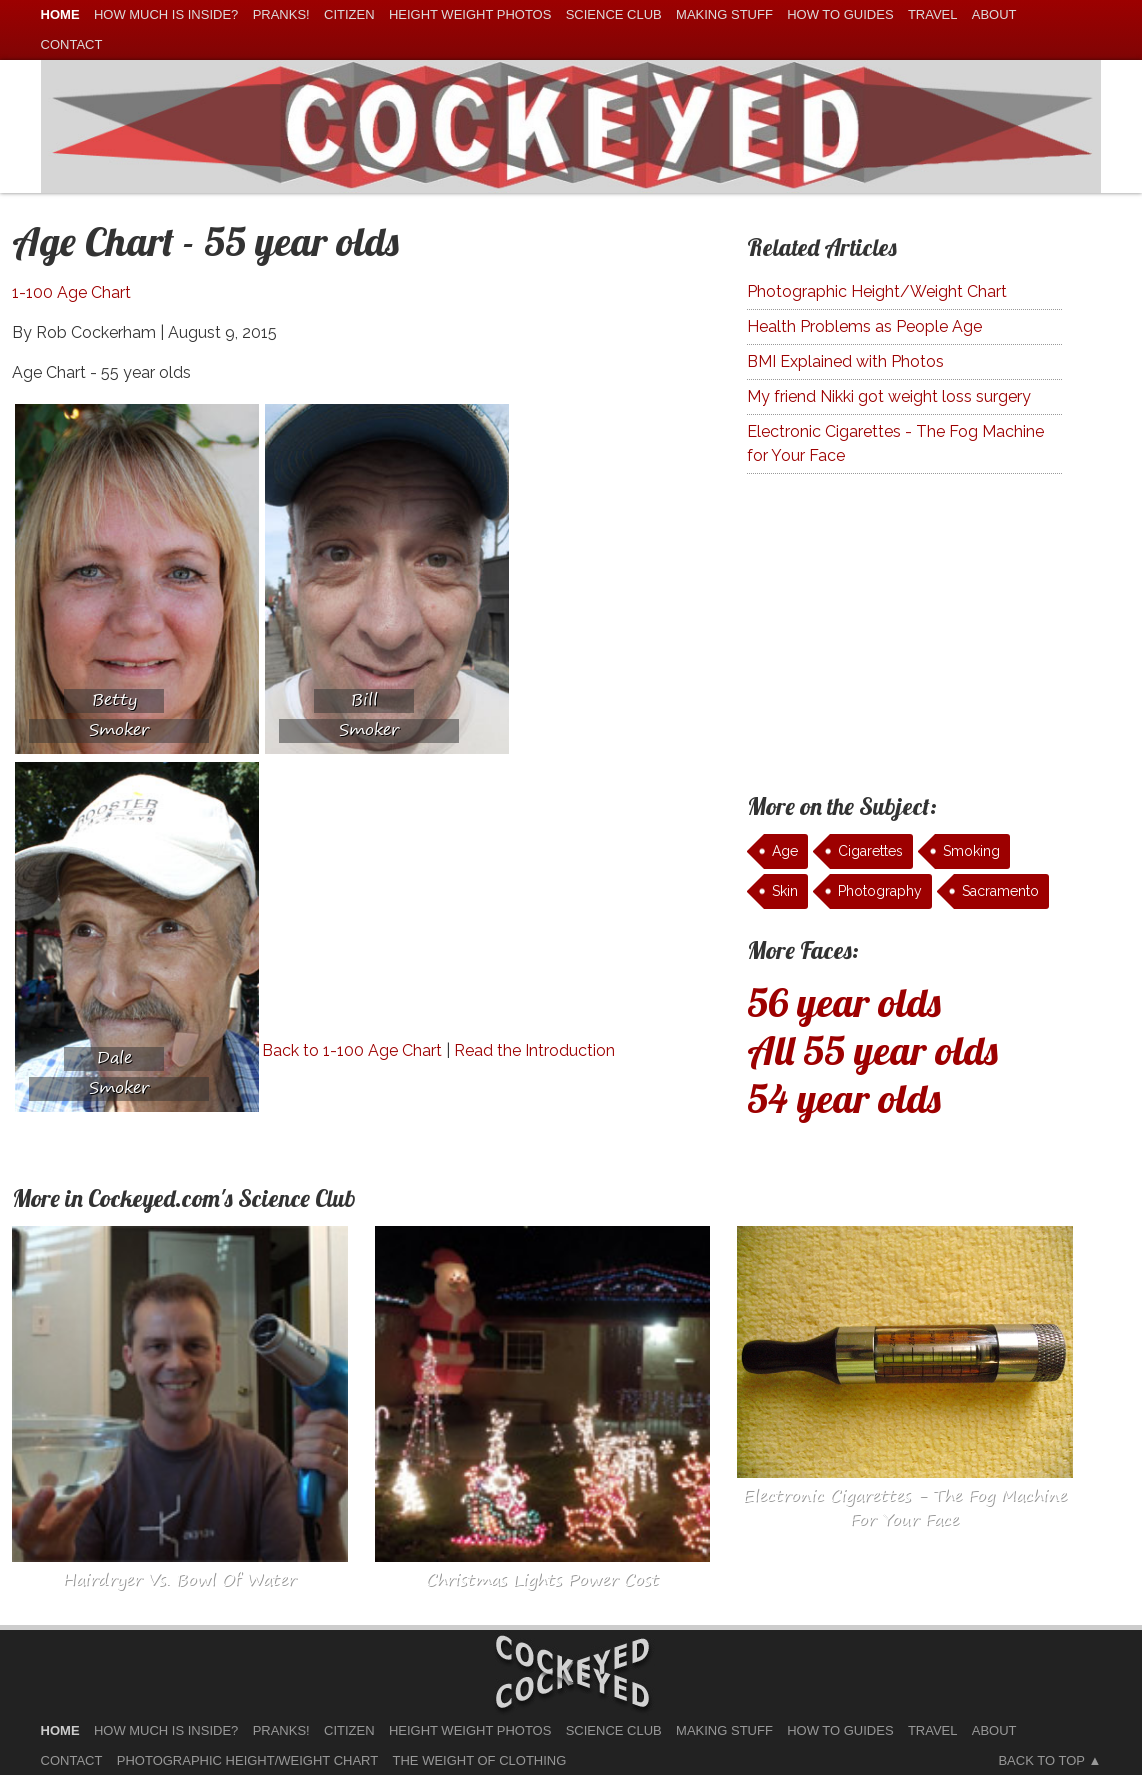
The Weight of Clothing (480, 1760)
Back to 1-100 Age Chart (352, 1050)
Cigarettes (870, 851)
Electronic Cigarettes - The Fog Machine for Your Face (895, 443)
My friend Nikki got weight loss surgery (889, 396)
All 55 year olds (872, 1050)
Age (785, 851)
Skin (785, 891)
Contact (72, 44)
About (994, 14)
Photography (880, 891)
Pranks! (281, 14)
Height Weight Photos (470, 14)
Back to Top (1041, 1760)
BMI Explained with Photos (845, 361)
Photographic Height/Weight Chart (877, 291)
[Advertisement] (430, 899)
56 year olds (844, 1002)
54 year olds (844, 1098)
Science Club (614, 14)
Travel (933, 14)
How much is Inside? (166, 14)
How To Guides (840, 14)
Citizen (349, 14)
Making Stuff (724, 14)
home (60, 14)
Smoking (971, 851)
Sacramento (1000, 891)
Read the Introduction (534, 1050)
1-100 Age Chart (71, 292)
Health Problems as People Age (864, 326)
